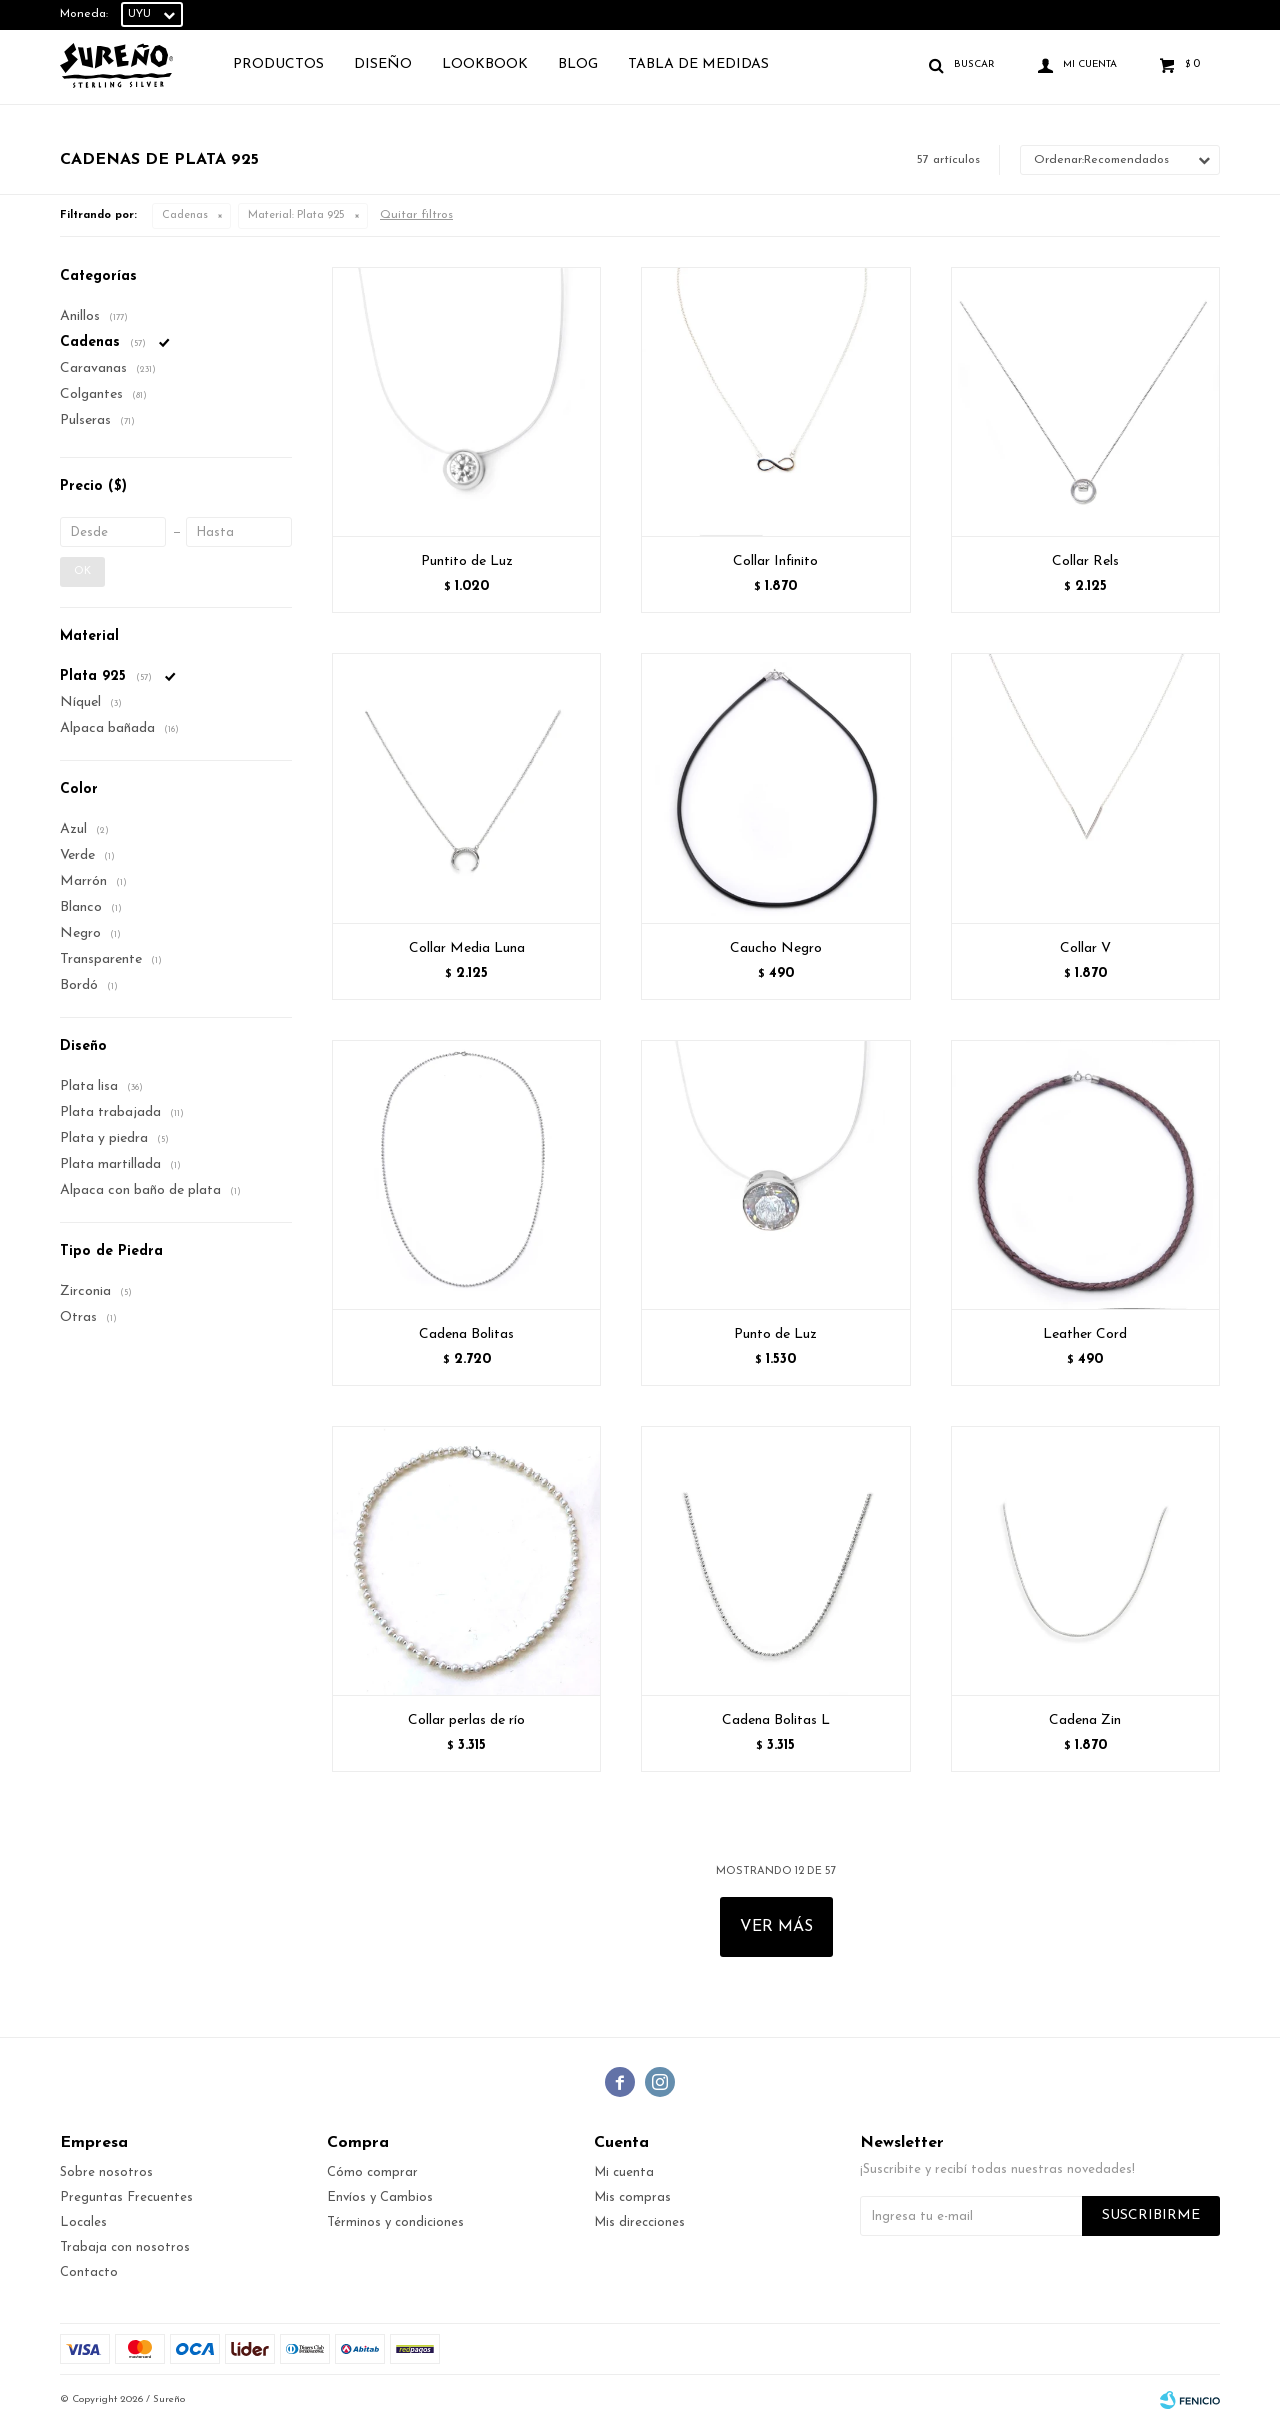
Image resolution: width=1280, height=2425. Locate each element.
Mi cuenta (624, 2172)
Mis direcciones (639, 2222)
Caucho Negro (776, 948)
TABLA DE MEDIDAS (698, 64)
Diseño (383, 64)
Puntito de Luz (467, 561)
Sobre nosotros (106, 2172)
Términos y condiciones (395, 2222)
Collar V (1085, 948)
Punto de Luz (775, 1334)
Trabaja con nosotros (125, 2247)
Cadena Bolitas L (776, 1720)
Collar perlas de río (466, 1720)
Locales (83, 2222)
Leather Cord (1085, 1334)
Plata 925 (296, 215)
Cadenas (185, 215)
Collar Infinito (775, 561)
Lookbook (485, 64)
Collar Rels (1085, 561)
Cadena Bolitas (466, 1334)
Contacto (89, 2272)
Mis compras (632, 2197)
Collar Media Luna (467, 948)
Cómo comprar (372, 2172)
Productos (278, 64)
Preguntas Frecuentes (126, 2197)
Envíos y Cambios (380, 2197)
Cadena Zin (1085, 1720)
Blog (578, 64)
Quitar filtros (416, 215)
